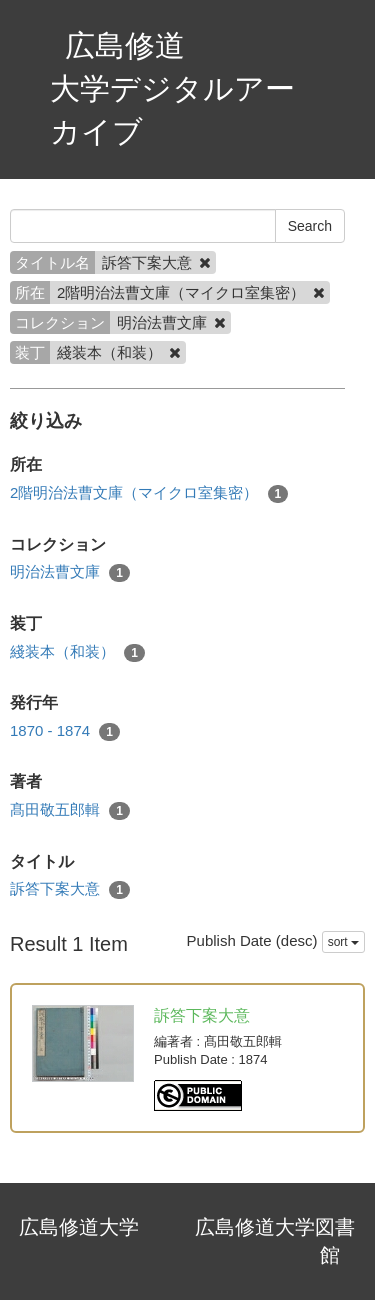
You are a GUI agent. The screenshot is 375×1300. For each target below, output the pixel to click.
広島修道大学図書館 (275, 1241)
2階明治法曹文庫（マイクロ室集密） (149, 493)
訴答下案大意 (70, 889)
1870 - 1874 (65, 731)
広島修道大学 (79, 1227)
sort (343, 942)
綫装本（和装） (77, 652)
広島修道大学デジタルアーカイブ (172, 88)
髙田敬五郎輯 (70, 810)
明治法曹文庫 (70, 572)
